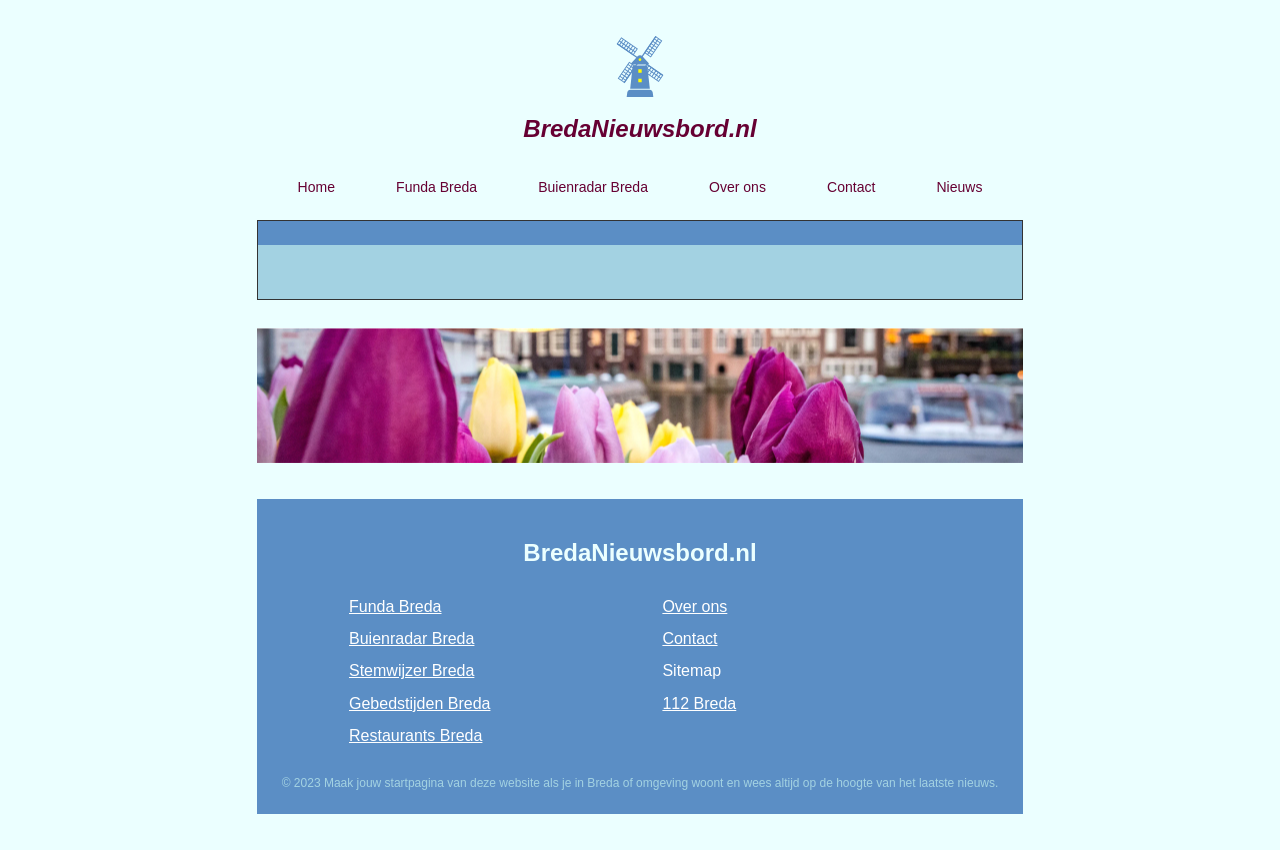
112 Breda (699, 703)
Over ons (737, 187)
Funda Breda (436, 187)
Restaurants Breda (415, 735)
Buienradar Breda (593, 187)
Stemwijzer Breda (411, 670)
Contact (851, 187)
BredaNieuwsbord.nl (639, 128)
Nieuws (959, 187)
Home (316, 187)
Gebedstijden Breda (419, 703)
